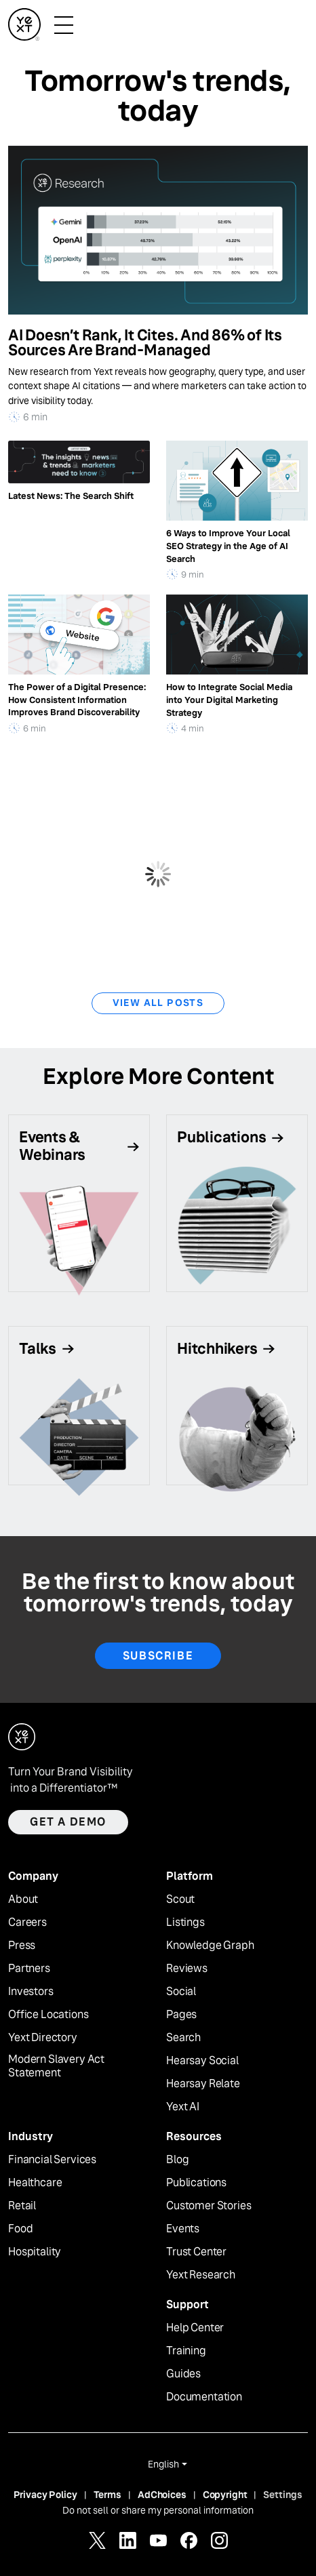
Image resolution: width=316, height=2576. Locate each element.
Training (186, 2351)
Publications (196, 2183)
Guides (183, 2374)
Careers (27, 1922)
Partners (29, 1968)
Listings (185, 1922)
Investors (31, 1991)
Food (20, 2229)
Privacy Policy (45, 2495)
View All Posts (158, 1003)
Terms (107, 2495)
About (23, 1899)
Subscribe (158, 1656)
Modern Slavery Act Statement (56, 2066)
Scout (180, 1899)
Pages (181, 2014)
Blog (177, 2160)
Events (182, 2229)
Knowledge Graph (210, 1945)
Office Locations (48, 2014)
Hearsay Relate (203, 2084)
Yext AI (182, 2107)
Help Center (195, 2328)
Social (181, 1991)
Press (21, 1945)
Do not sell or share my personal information (158, 2510)
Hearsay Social (202, 2061)
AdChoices (162, 2495)
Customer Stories (208, 2206)
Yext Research (200, 2275)
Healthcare (35, 2183)
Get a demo (68, 1822)
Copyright (225, 2495)
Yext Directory (42, 2038)
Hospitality (34, 2252)
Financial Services (52, 2160)
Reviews (187, 1968)
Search (183, 2038)
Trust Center (196, 2252)
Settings (282, 2495)
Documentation (204, 2397)
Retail (22, 2206)
